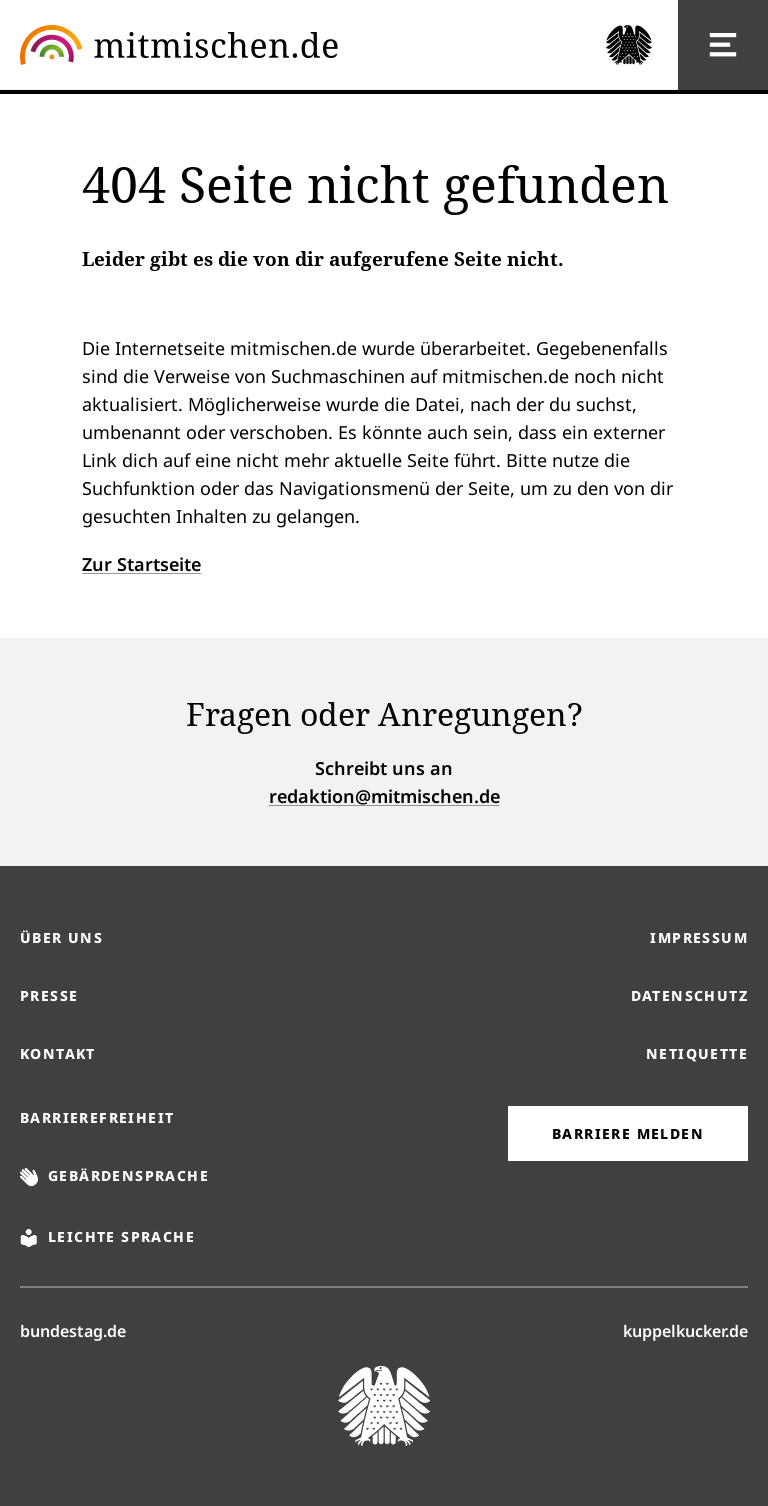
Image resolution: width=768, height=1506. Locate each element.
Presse (49, 995)
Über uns (61, 937)
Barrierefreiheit (97, 1117)
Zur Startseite (141, 564)
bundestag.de (73, 1330)
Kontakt (58, 1053)
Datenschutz (689, 995)
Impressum (699, 937)
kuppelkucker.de (685, 1330)
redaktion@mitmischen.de (384, 796)
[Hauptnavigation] (723, 45)
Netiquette (697, 1053)
